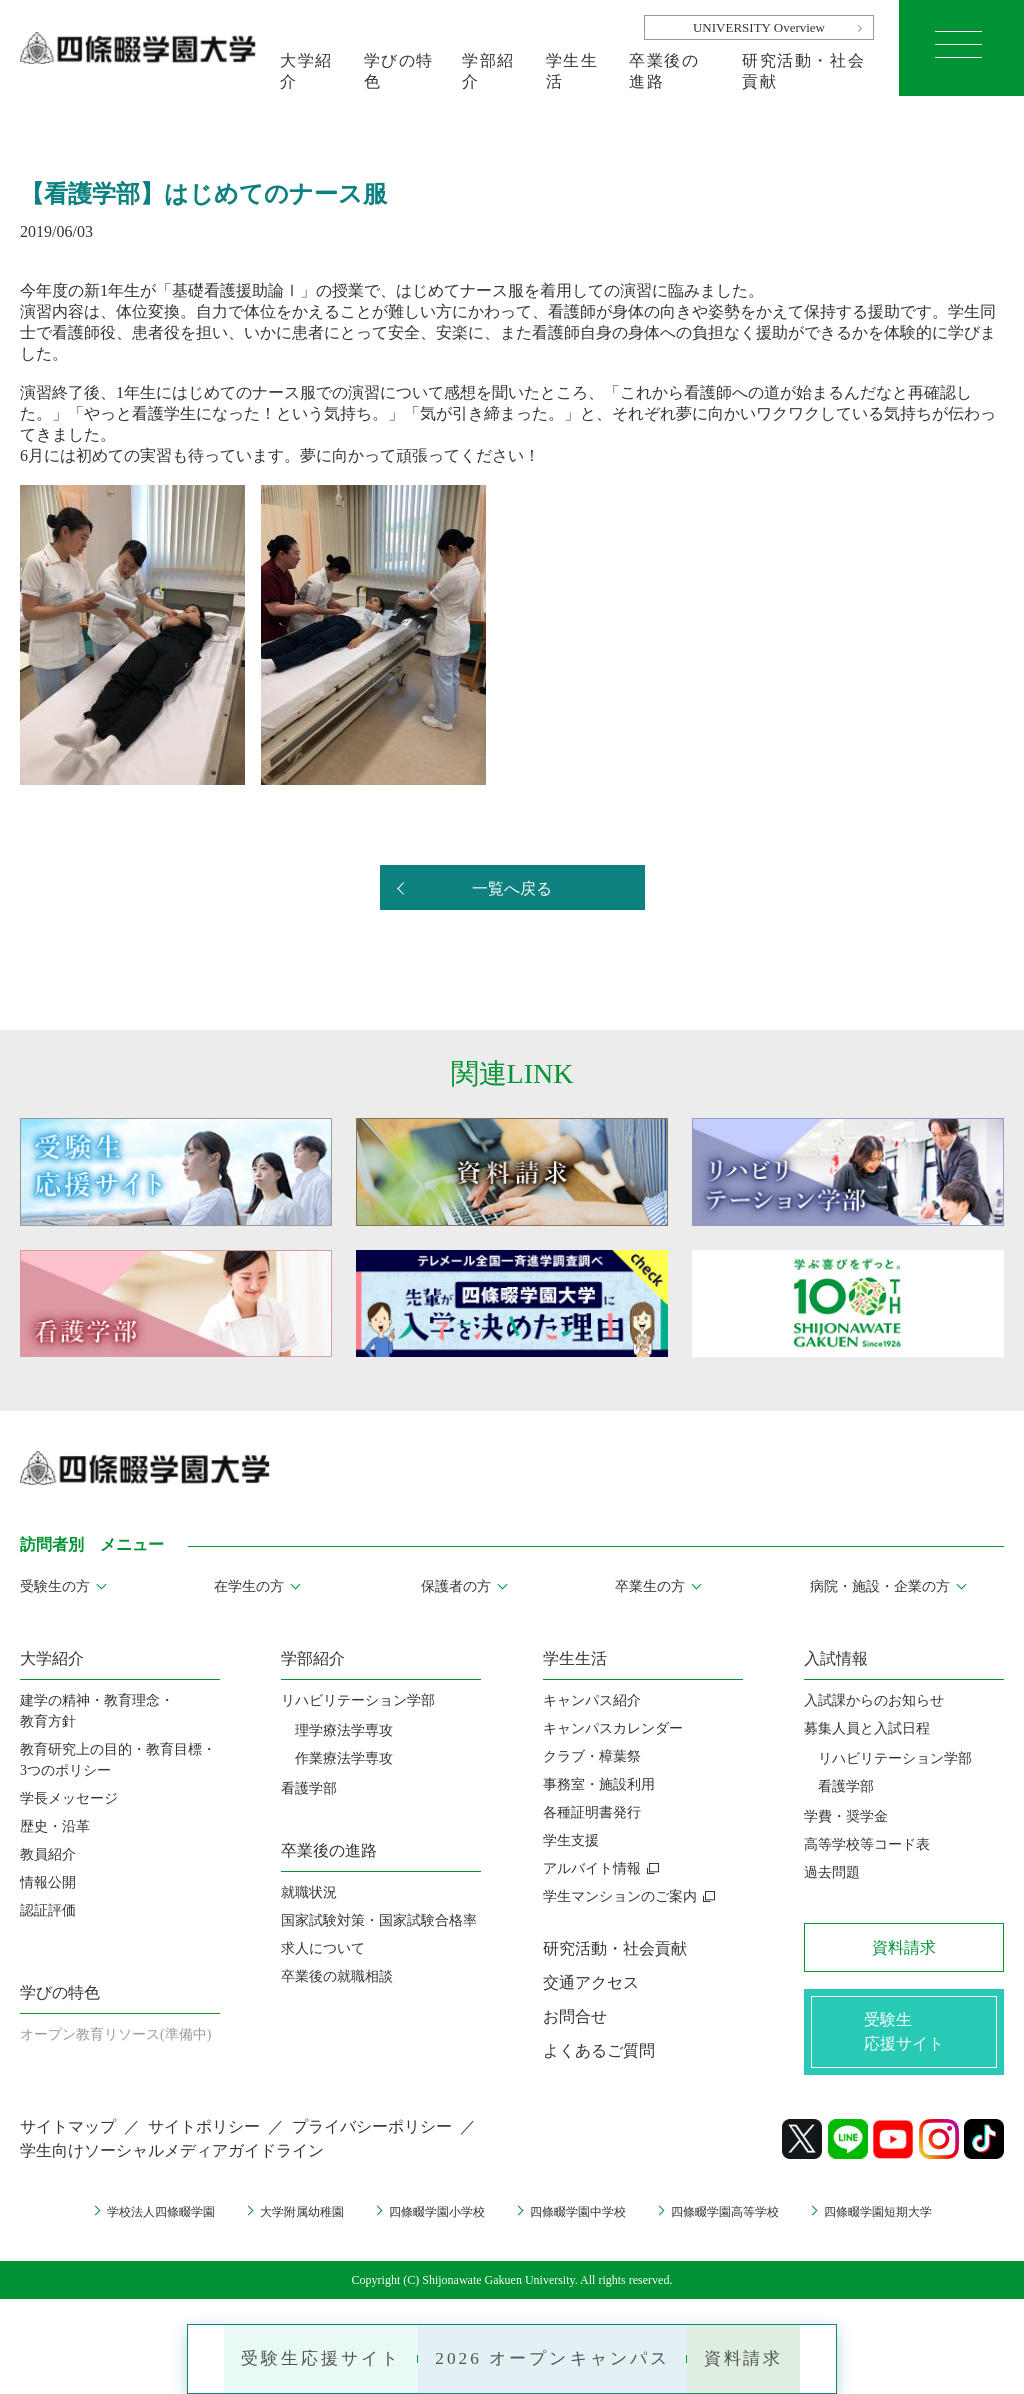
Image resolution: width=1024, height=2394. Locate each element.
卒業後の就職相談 (337, 1976)
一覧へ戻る (512, 888)
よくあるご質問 (599, 2050)
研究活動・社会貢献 (803, 71)
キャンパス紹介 (592, 1700)
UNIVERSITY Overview (759, 27)
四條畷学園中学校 (584, 2216)
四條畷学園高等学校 (748, 2216)
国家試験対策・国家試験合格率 (379, 1920)
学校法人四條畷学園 (120, 2216)
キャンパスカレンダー (613, 1728)
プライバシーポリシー (372, 2131)
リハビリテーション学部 (358, 1700)
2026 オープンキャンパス (555, 2354)
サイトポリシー (204, 2131)
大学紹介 (306, 71)
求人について (323, 1948)
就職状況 (309, 1892)
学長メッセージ (69, 1798)
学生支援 (571, 1840)
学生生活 (572, 71)
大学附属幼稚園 (277, 2216)
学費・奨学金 (846, 1816)
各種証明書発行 (592, 1812)
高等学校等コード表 (867, 1844)
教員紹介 (48, 1854)
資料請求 (765, 2354)
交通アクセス (591, 1982)
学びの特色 (399, 71)
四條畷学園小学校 (427, 2216)
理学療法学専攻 (344, 1730)
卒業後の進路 (664, 71)
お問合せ (575, 2016)
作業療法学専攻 (344, 1758)
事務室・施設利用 (599, 1784)
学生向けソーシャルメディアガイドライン (172, 2155)
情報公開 (48, 1882)
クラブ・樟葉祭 (592, 1756)
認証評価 (48, 1910)
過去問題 (832, 1872)
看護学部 (309, 1788)
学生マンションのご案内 (620, 1896)
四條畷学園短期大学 (919, 2216)
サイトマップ (68, 2131)
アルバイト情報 (592, 1868)
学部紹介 (488, 71)
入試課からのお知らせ (874, 1700)
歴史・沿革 (55, 1826)
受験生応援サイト (302, 2354)
